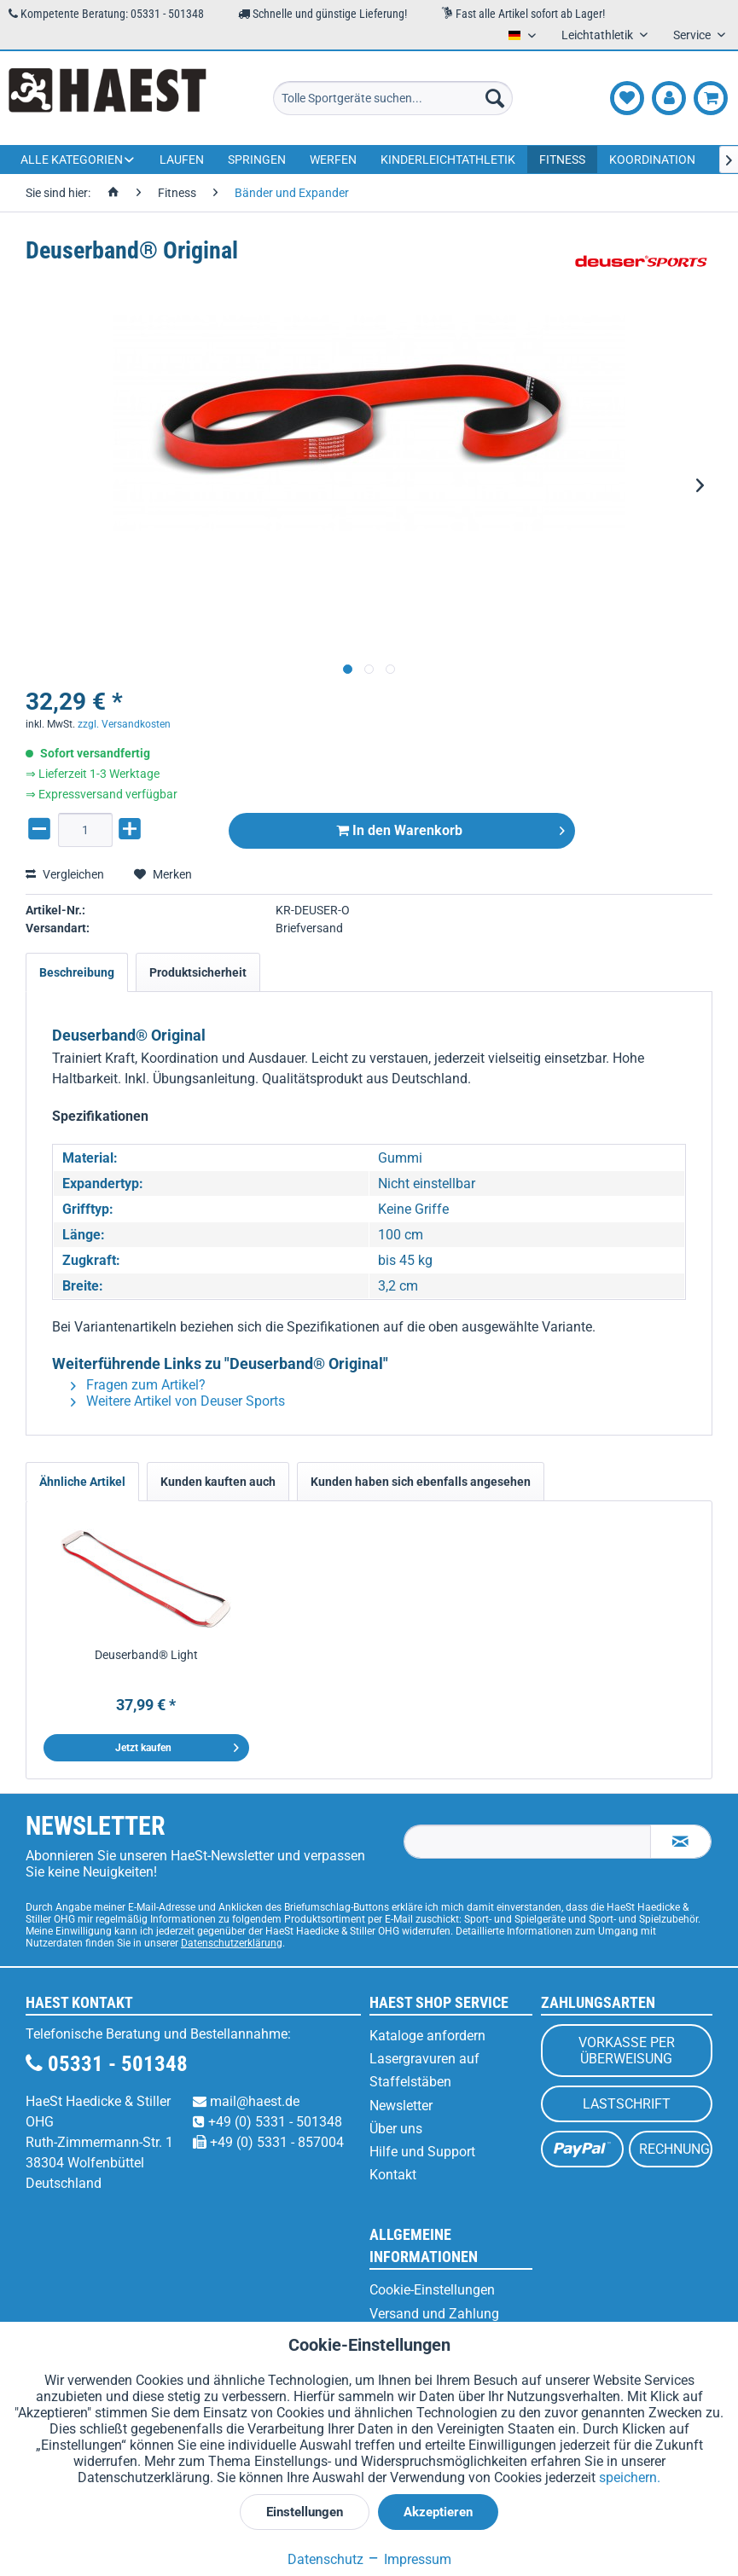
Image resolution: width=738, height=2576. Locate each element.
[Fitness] (562, 159)
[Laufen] (182, 159)
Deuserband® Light (146, 1655)
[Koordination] (652, 159)
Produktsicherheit (198, 972)
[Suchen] (495, 98)
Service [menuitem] (693, 35)
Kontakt (392, 2175)
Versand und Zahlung (434, 2314)
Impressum (409, 2559)
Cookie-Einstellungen (432, 2290)
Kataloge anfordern (427, 2036)
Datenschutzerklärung (231, 1943)
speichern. (629, 2477)
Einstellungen (304, 2512)
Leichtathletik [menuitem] (598, 35)
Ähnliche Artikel (82, 1481)
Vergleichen (65, 874)
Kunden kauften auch (218, 1481)
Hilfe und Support (422, 2152)
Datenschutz (325, 2559)
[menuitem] (393, 98)
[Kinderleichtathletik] (448, 159)
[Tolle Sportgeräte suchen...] (393, 98)
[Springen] (257, 159)
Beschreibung (76, 972)
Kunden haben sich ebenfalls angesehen (421, 1481)
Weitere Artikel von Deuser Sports (178, 1401)
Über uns (395, 2129)
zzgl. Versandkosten (124, 724)
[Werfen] (333, 159)
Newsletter (401, 2105)
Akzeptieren (438, 2512)
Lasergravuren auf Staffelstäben (424, 2070)
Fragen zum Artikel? (138, 1385)
